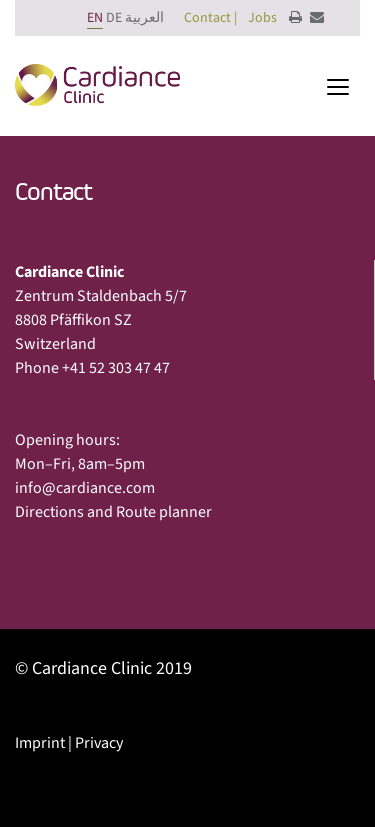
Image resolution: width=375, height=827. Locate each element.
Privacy (99, 743)
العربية (144, 18)
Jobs (262, 18)
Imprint (40, 743)
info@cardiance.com (85, 488)
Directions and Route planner (113, 512)
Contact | (210, 18)
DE (114, 18)
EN (95, 18)
